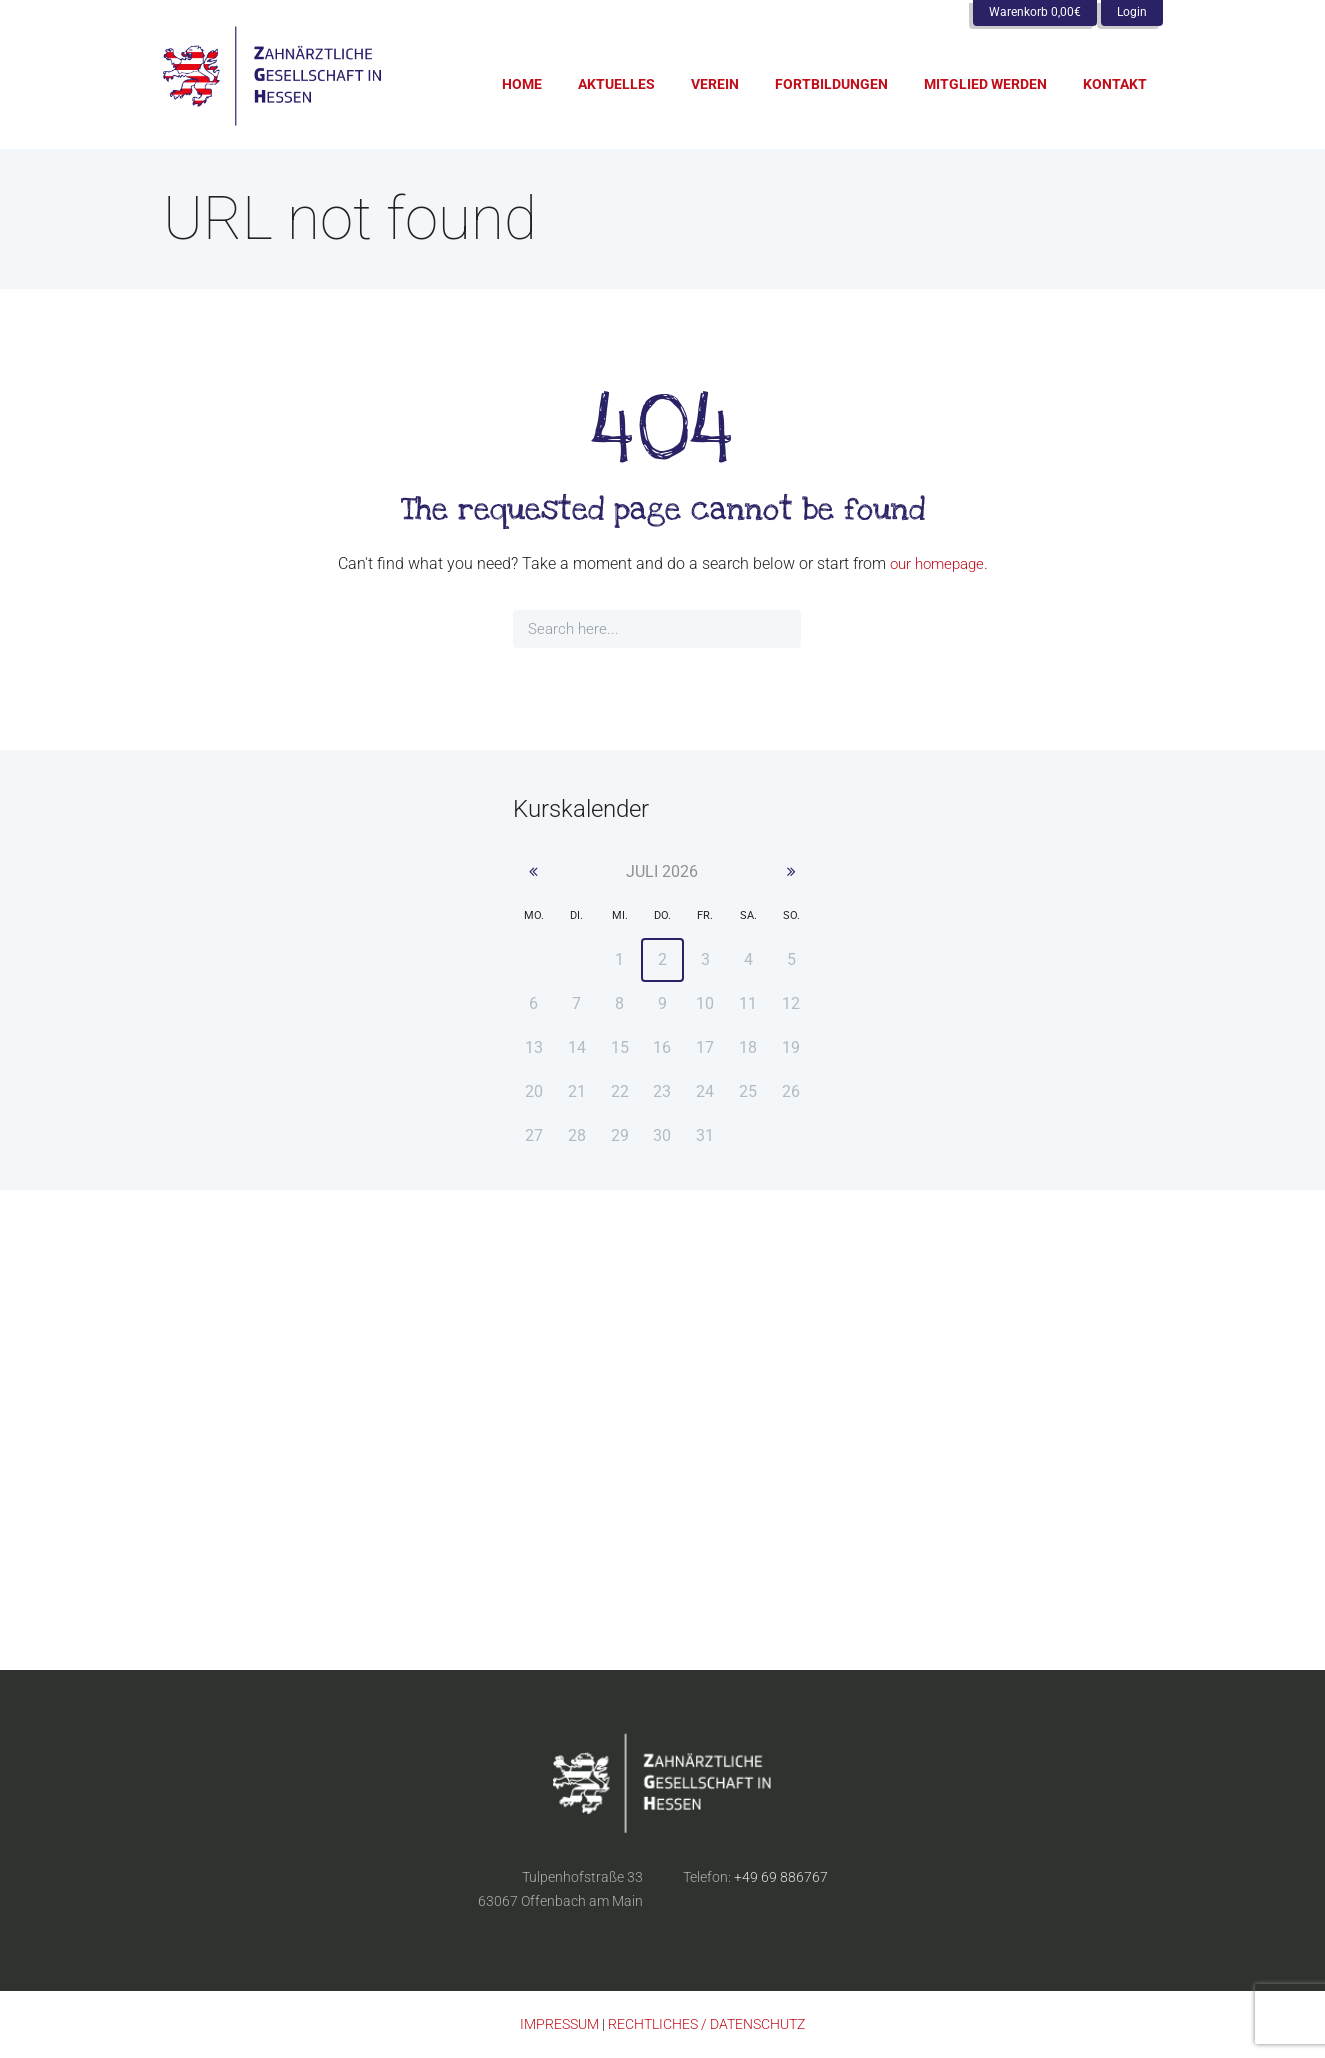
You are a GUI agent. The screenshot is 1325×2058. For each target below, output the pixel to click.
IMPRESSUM (559, 2025)
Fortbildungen (831, 84)
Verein (715, 84)
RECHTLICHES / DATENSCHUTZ (706, 2025)
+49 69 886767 (781, 1878)
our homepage (937, 563)
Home (522, 84)
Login (1132, 12)
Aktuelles (616, 84)
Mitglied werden (985, 84)
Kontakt (1115, 84)
